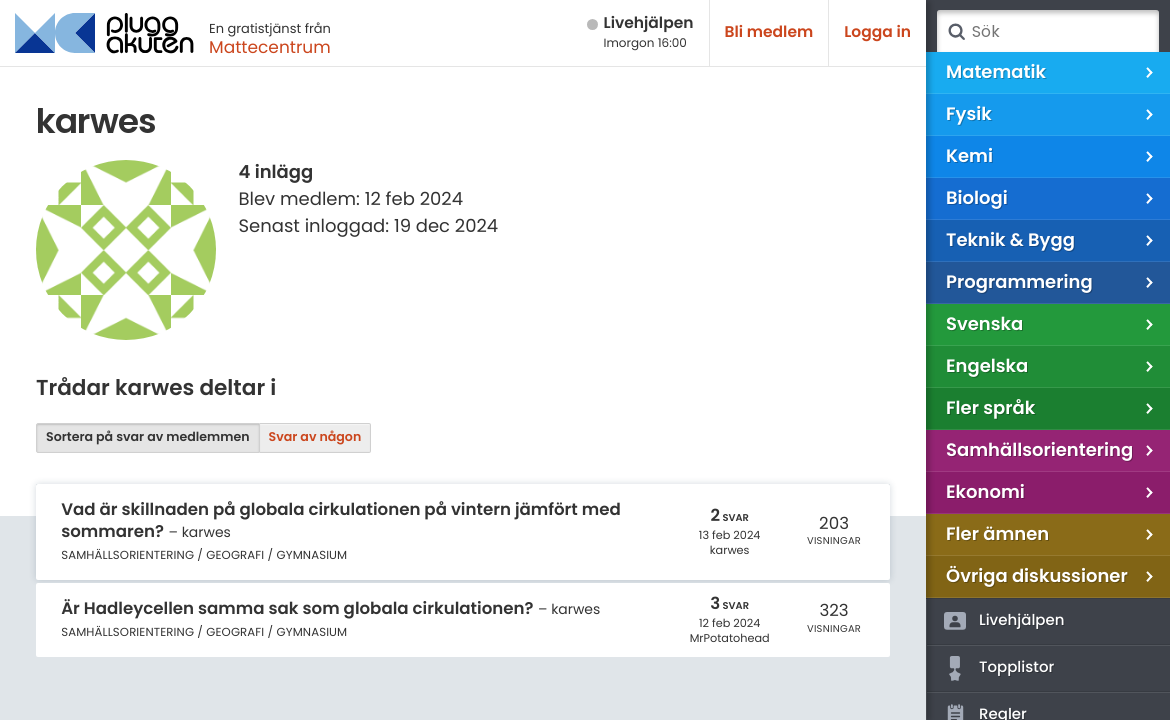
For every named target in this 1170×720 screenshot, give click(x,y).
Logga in (877, 32)
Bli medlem (769, 32)
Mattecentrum (270, 47)
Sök (956, 32)
